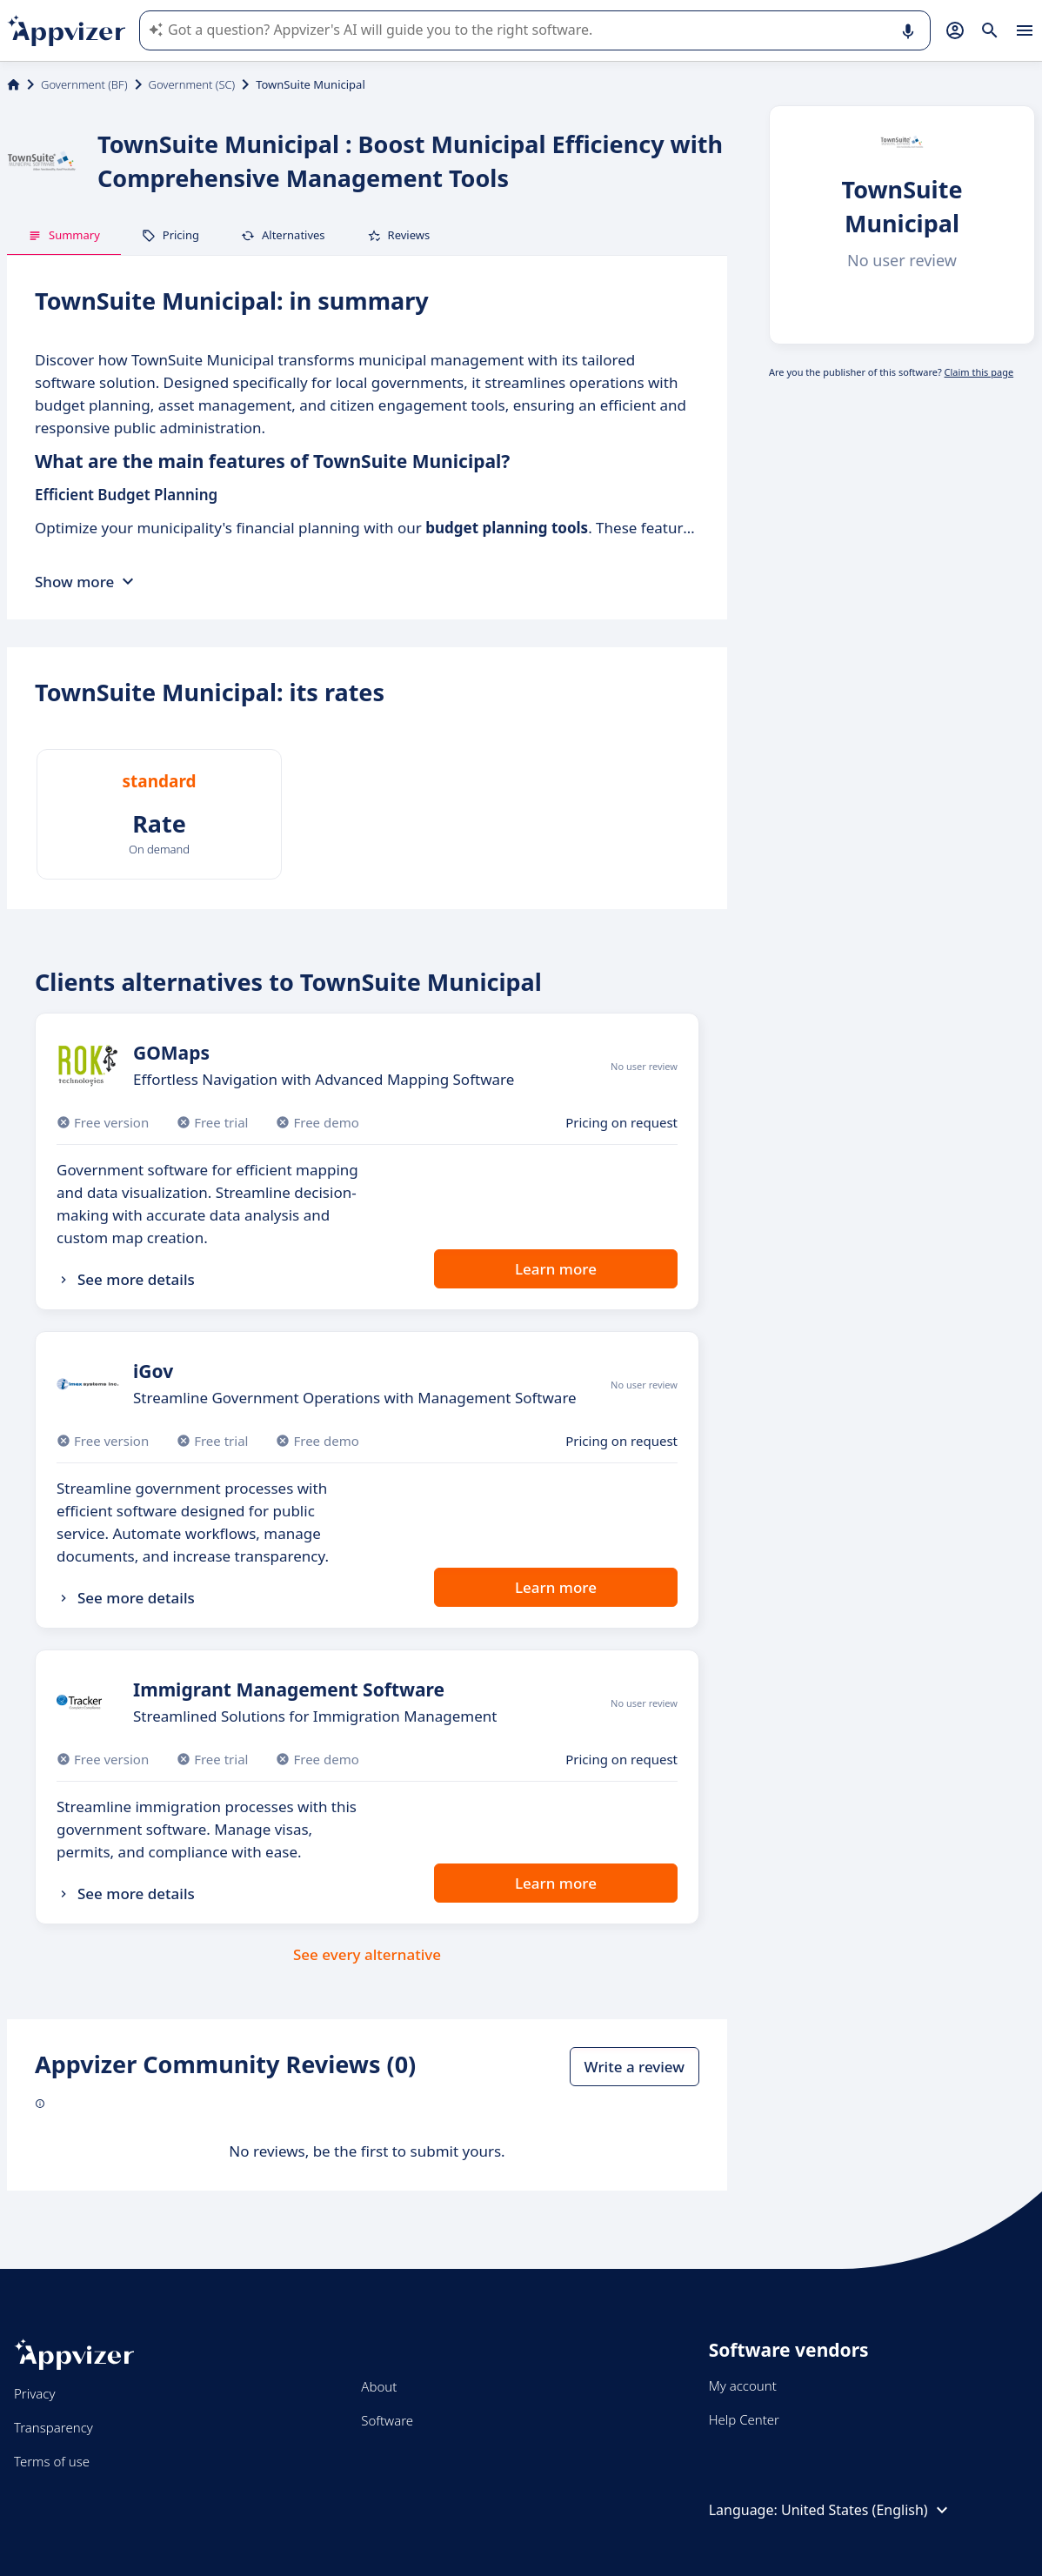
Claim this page (979, 371)
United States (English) (866, 2509)
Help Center (744, 2419)
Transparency (53, 2427)
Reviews (399, 235)
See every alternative (367, 1954)
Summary (64, 235)
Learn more (556, 1269)
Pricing (170, 235)
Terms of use (52, 2461)
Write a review (634, 2067)
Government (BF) (84, 84)
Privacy (34, 2393)
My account (743, 2385)
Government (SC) (192, 84)
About (379, 2386)
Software (387, 2420)
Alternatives (283, 235)
